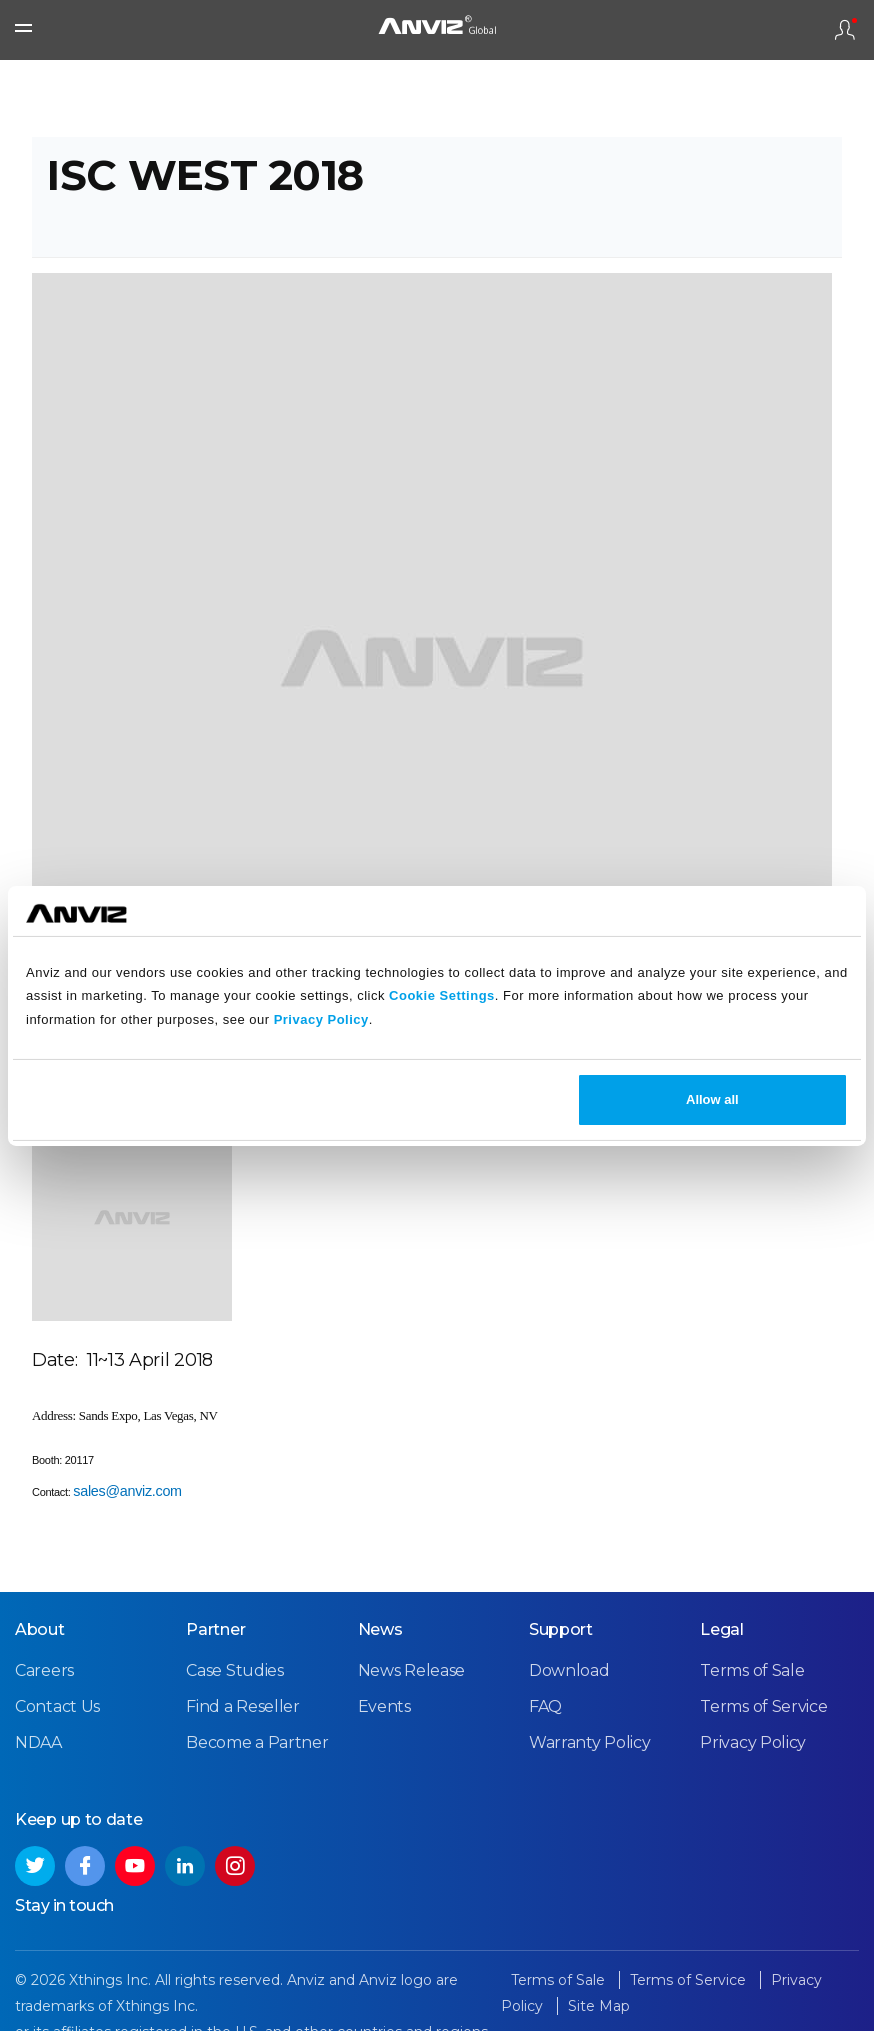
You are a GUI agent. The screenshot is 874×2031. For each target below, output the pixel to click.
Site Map (599, 2006)
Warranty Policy (590, 1742)
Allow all (712, 1099)
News (380, 1629)
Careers (44, 1670)
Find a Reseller (243, 1706)
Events (384, 1706)
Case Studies (234, 1670)
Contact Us (57, 1706)
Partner (215, 1629)
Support (561, 1629)
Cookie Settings (442, 995)
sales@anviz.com (127, 1491)
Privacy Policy (321, 1019)
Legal (722, 1629)
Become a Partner (257, 1742)
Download (569, 1670)
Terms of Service (763, 1706)
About (40, 1629)
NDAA (38, 1742)
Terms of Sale (752, 1670)
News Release (411, 1670)
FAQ (545, 1706)
